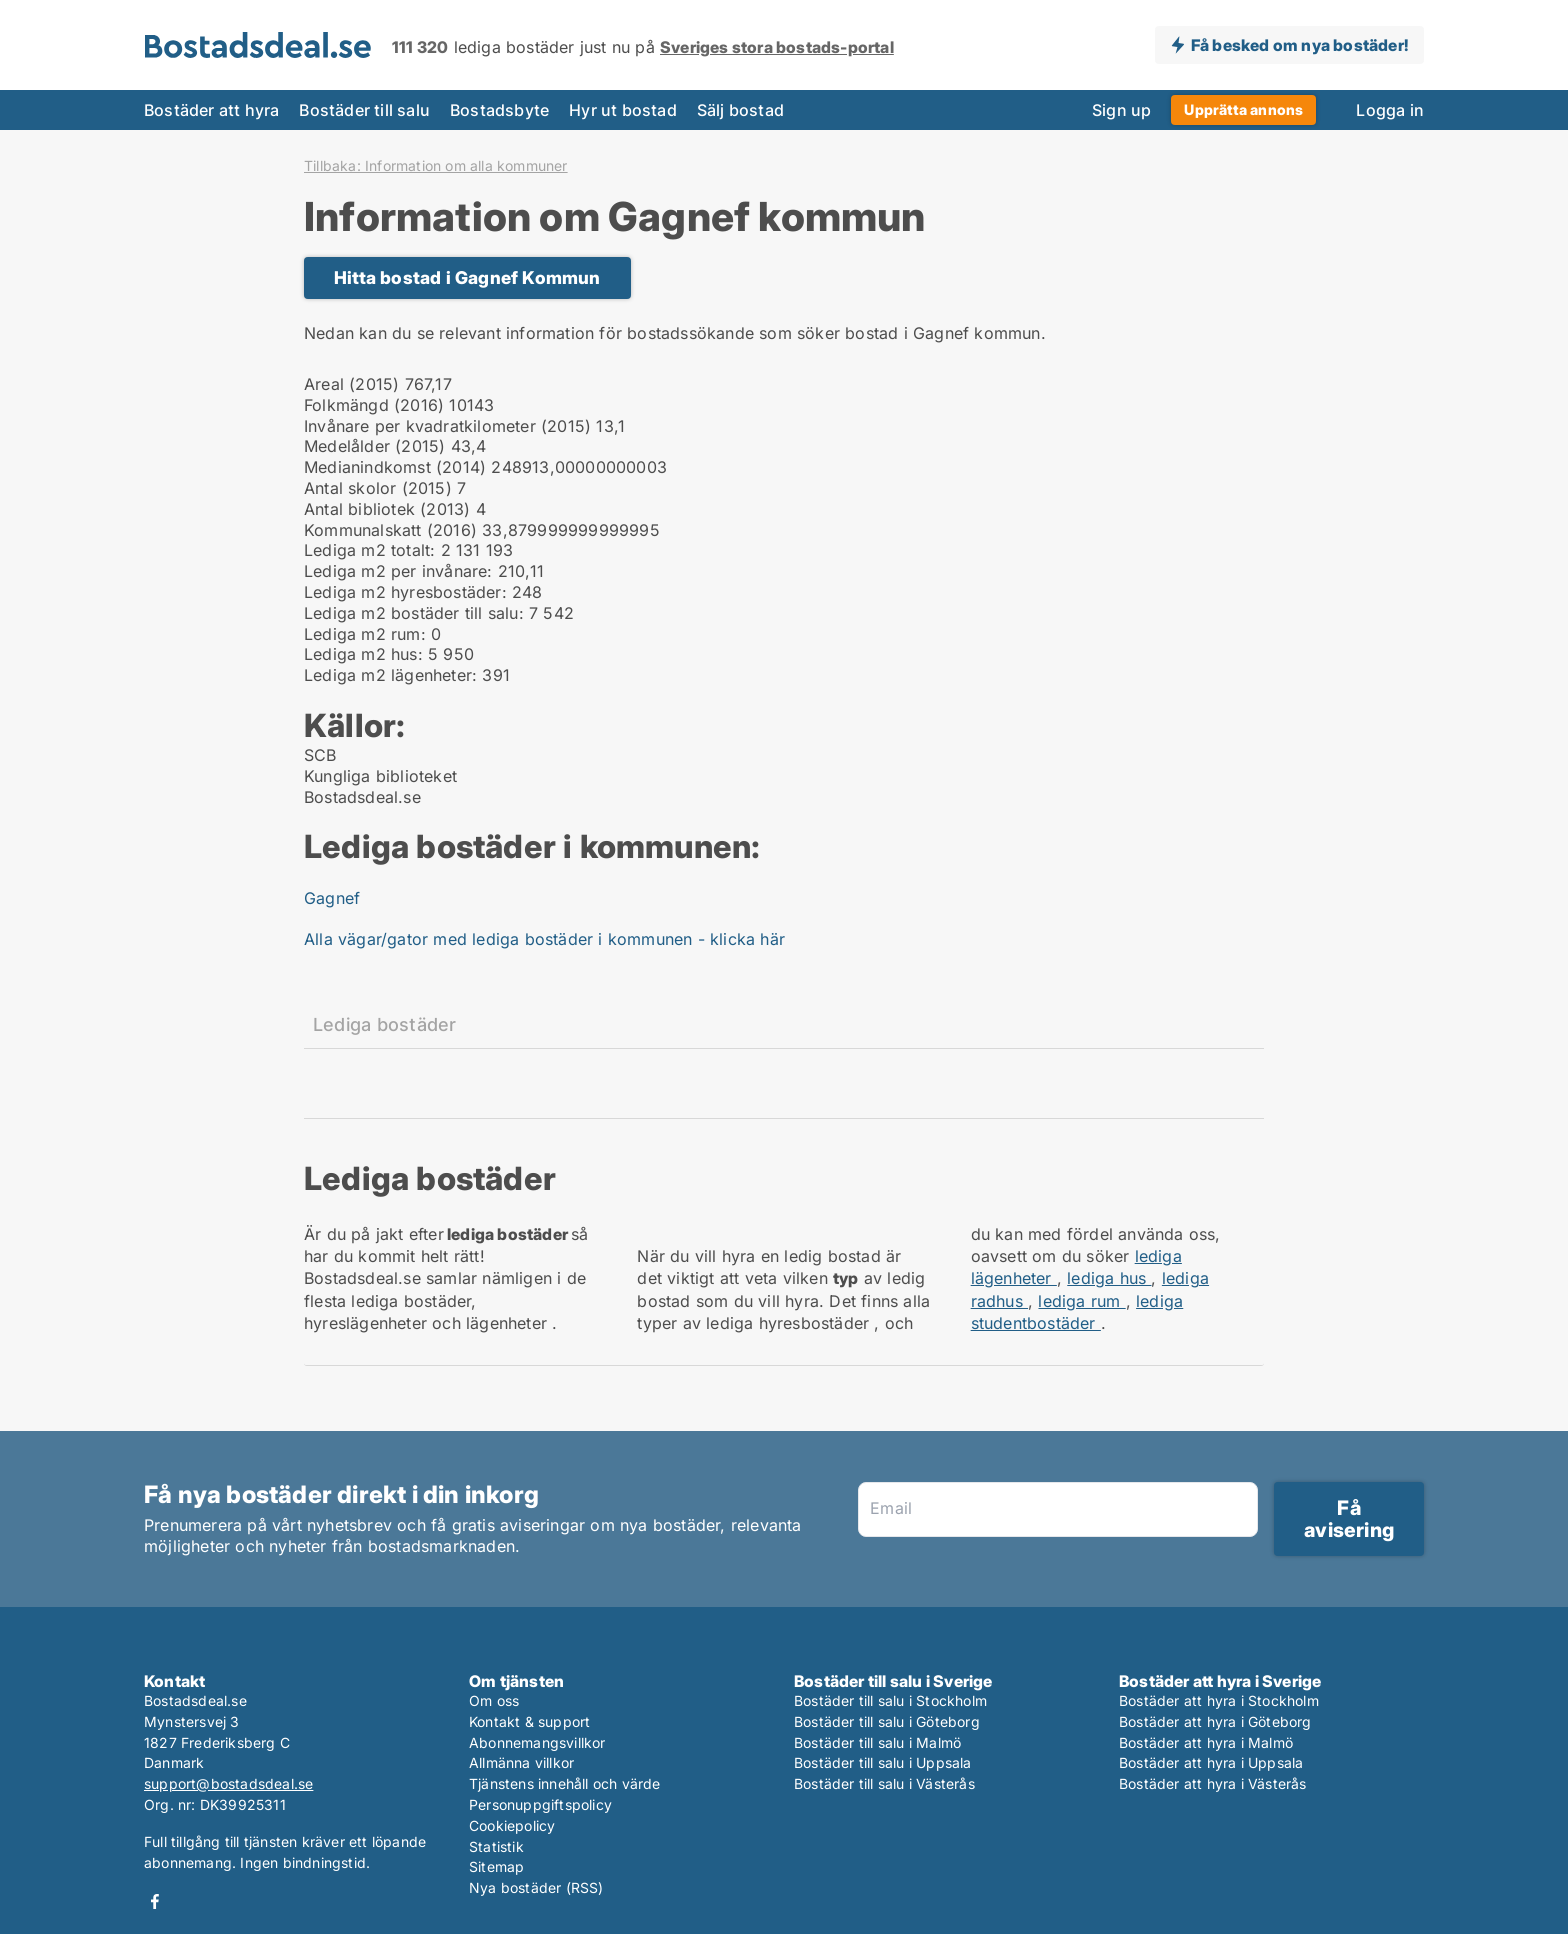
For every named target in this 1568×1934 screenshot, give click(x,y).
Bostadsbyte (499, 110)
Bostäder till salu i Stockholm (890, 1700)
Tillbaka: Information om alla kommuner (436, 166)
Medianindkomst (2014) (395, 467)
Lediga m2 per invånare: (398, 571)
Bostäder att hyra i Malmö (1206, 1742)
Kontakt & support (529, 1721)
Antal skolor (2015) (378, 488)
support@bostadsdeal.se (228, 1783)
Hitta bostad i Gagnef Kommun (467, 277)
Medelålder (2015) (374, 446)
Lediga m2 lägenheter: (390, 675)
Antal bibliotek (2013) (387, 509)
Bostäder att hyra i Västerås (1213, 1783)
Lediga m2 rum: (365, 634)
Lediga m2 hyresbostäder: (405, 592)
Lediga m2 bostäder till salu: (414, 613)
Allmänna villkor (521, 1762)
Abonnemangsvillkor (537, 1742)
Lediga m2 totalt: (369, 550)
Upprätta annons (1243, 109)
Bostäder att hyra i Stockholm (1219, 1700)
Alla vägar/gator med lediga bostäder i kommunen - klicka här (544, 939)
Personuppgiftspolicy (540, 1804)
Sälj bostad (740, 110)
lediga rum (1081, 1301)
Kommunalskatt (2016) (390, 530)
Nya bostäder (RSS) (536, 1887)
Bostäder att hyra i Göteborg (1215, 1721)
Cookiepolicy (512, 1825)
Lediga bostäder (384, 1024)
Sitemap (496, 1866)
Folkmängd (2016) (374, 405)
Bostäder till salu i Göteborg (887, 1721)
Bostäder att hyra (211, 110)
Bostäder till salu (364, 110)
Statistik (496, 1846)
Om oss (494, 1700)
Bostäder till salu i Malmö (877, 1742)
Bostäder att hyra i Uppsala (1211, 1762)
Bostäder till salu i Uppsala (883, 1762)
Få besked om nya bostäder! (1299, 45)
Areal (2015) (351, 384)
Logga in (1390, 110)
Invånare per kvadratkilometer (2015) (447, 426)
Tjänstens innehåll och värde (565, 1783)
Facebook (155, 1901)
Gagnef (332, 898)
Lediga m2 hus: (363, 654)
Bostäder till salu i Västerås (884, 1783)
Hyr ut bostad (623, 110)
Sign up (1121, 110)
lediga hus (1109, 1278)
